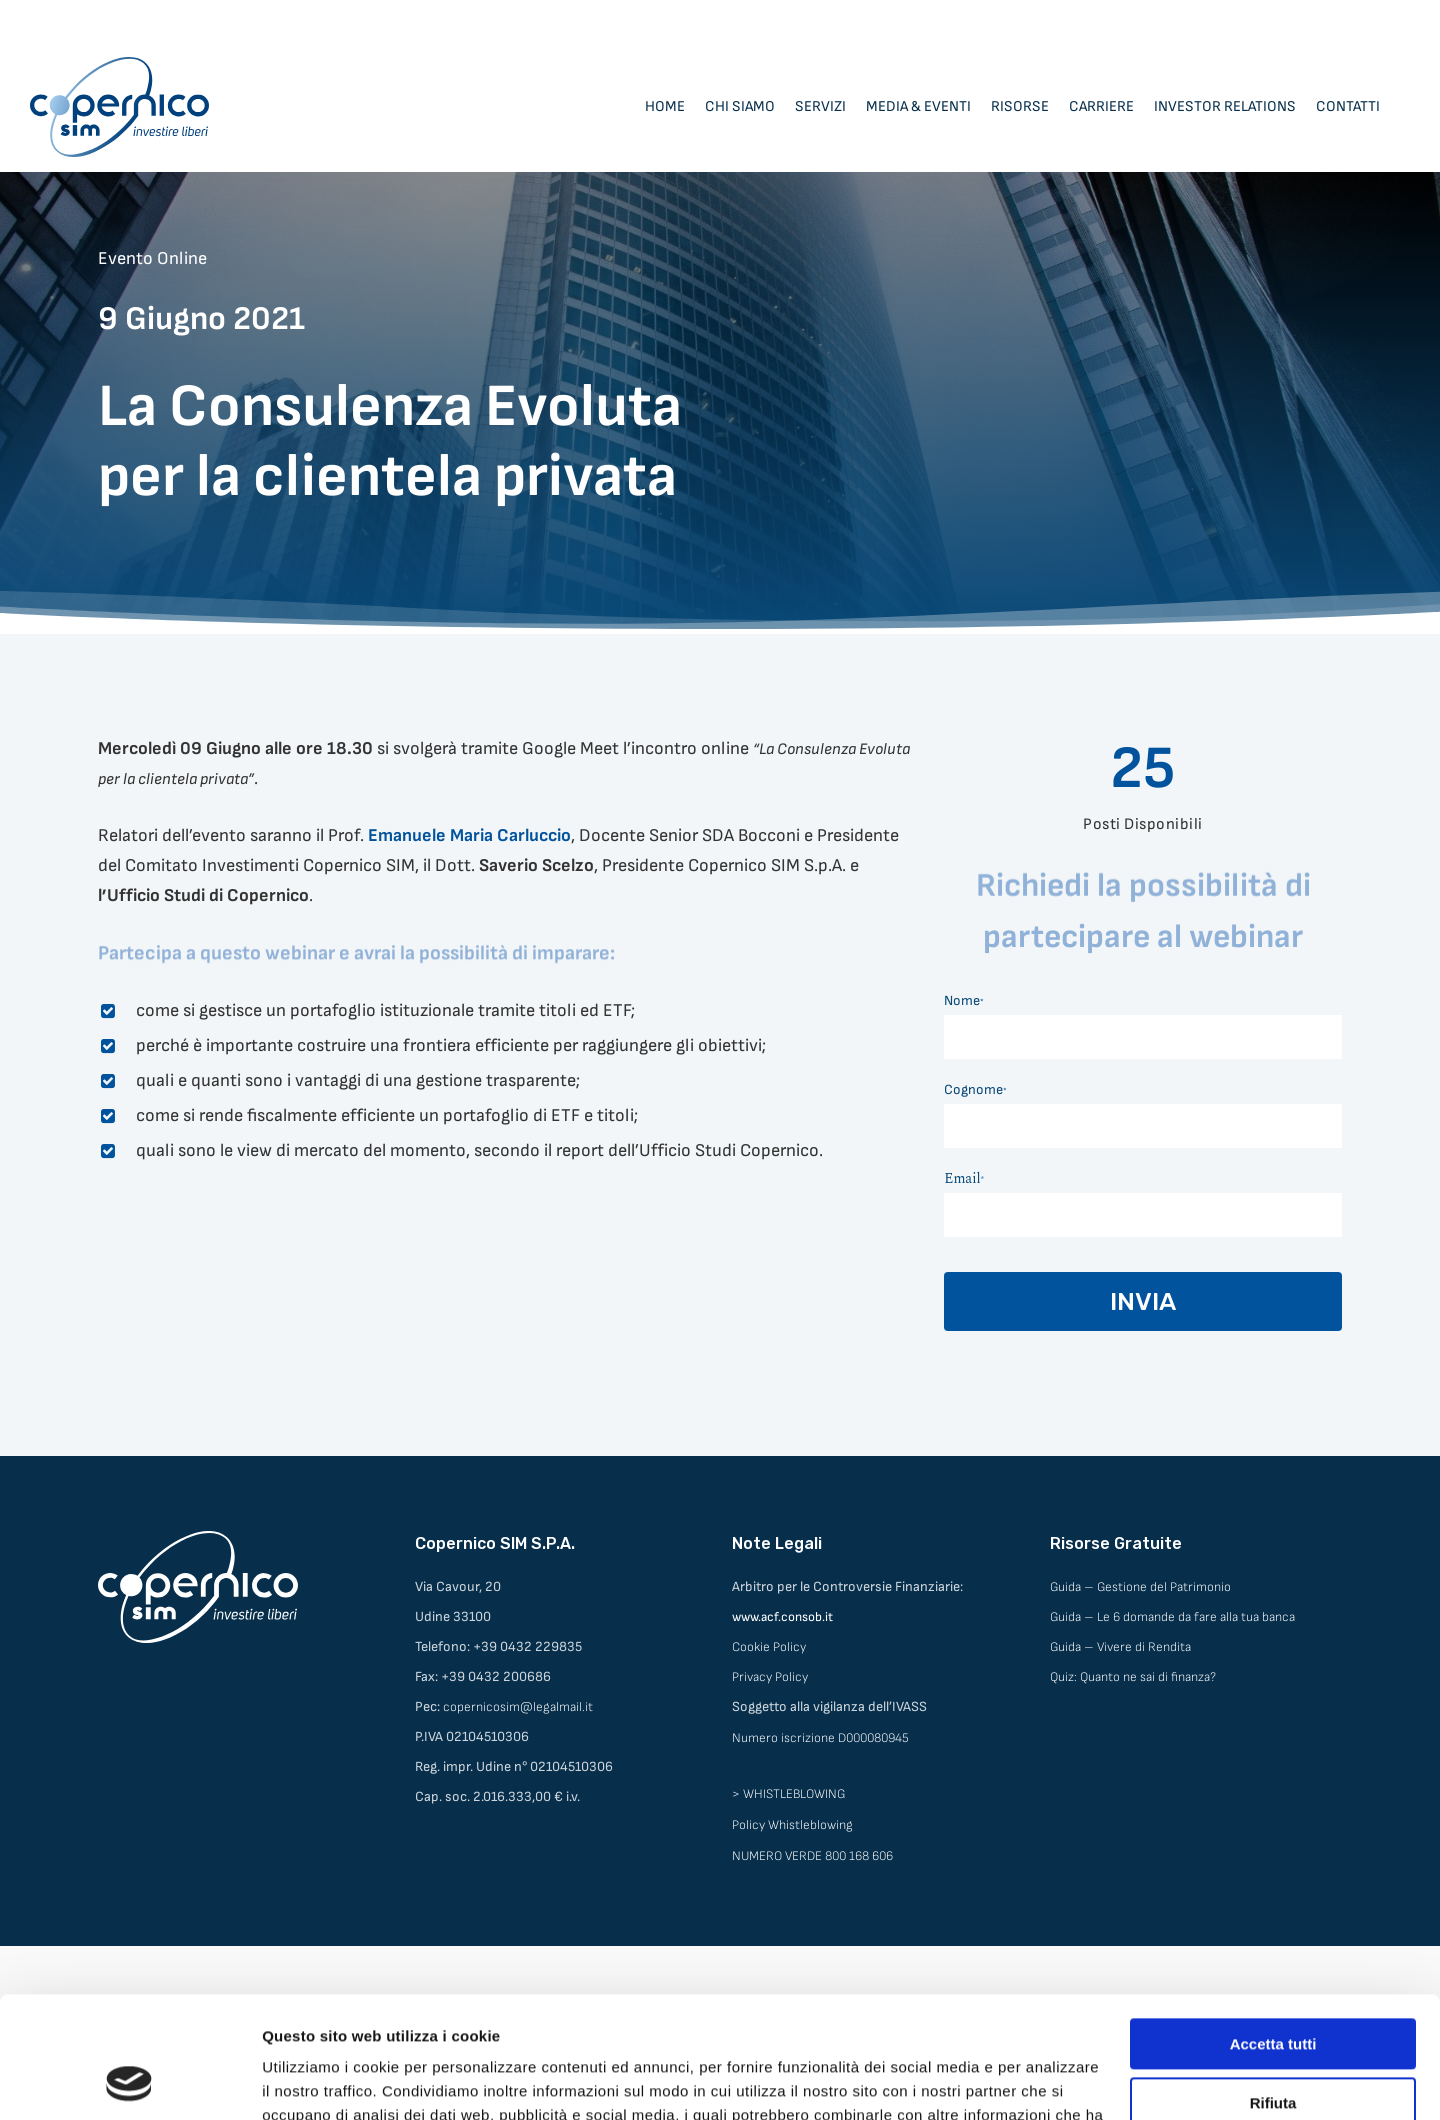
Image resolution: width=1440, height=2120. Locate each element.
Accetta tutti (1273, 1930)
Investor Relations (1225, 107)
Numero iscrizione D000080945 (820, 1738)
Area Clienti (1258, 20)
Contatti (1348, 107)
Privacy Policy (770, 1677)
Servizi (820, 107)
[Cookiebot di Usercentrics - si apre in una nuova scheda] (129, 2081)
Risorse (1020, 107)
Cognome (975, 1089)
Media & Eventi (918, 107)
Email (964, 1178)
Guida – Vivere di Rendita (1120, 1647)
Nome (964, 1000)
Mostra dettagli (316, 2080)
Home (665, 107)
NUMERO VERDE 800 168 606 (812, 1856)
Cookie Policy (769, 1647)
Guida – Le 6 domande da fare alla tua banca (1172, 1617)
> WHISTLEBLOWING (788, 1794)
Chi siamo (740, 107)
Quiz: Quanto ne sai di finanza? (1133, 1677)
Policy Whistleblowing (792, 1825)
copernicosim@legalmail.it (518, 1707)
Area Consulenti (1362, 20)
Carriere (1101, 107)
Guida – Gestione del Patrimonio (1140, 1587)
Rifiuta (1273, 1988)
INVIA (1143, 1301)
